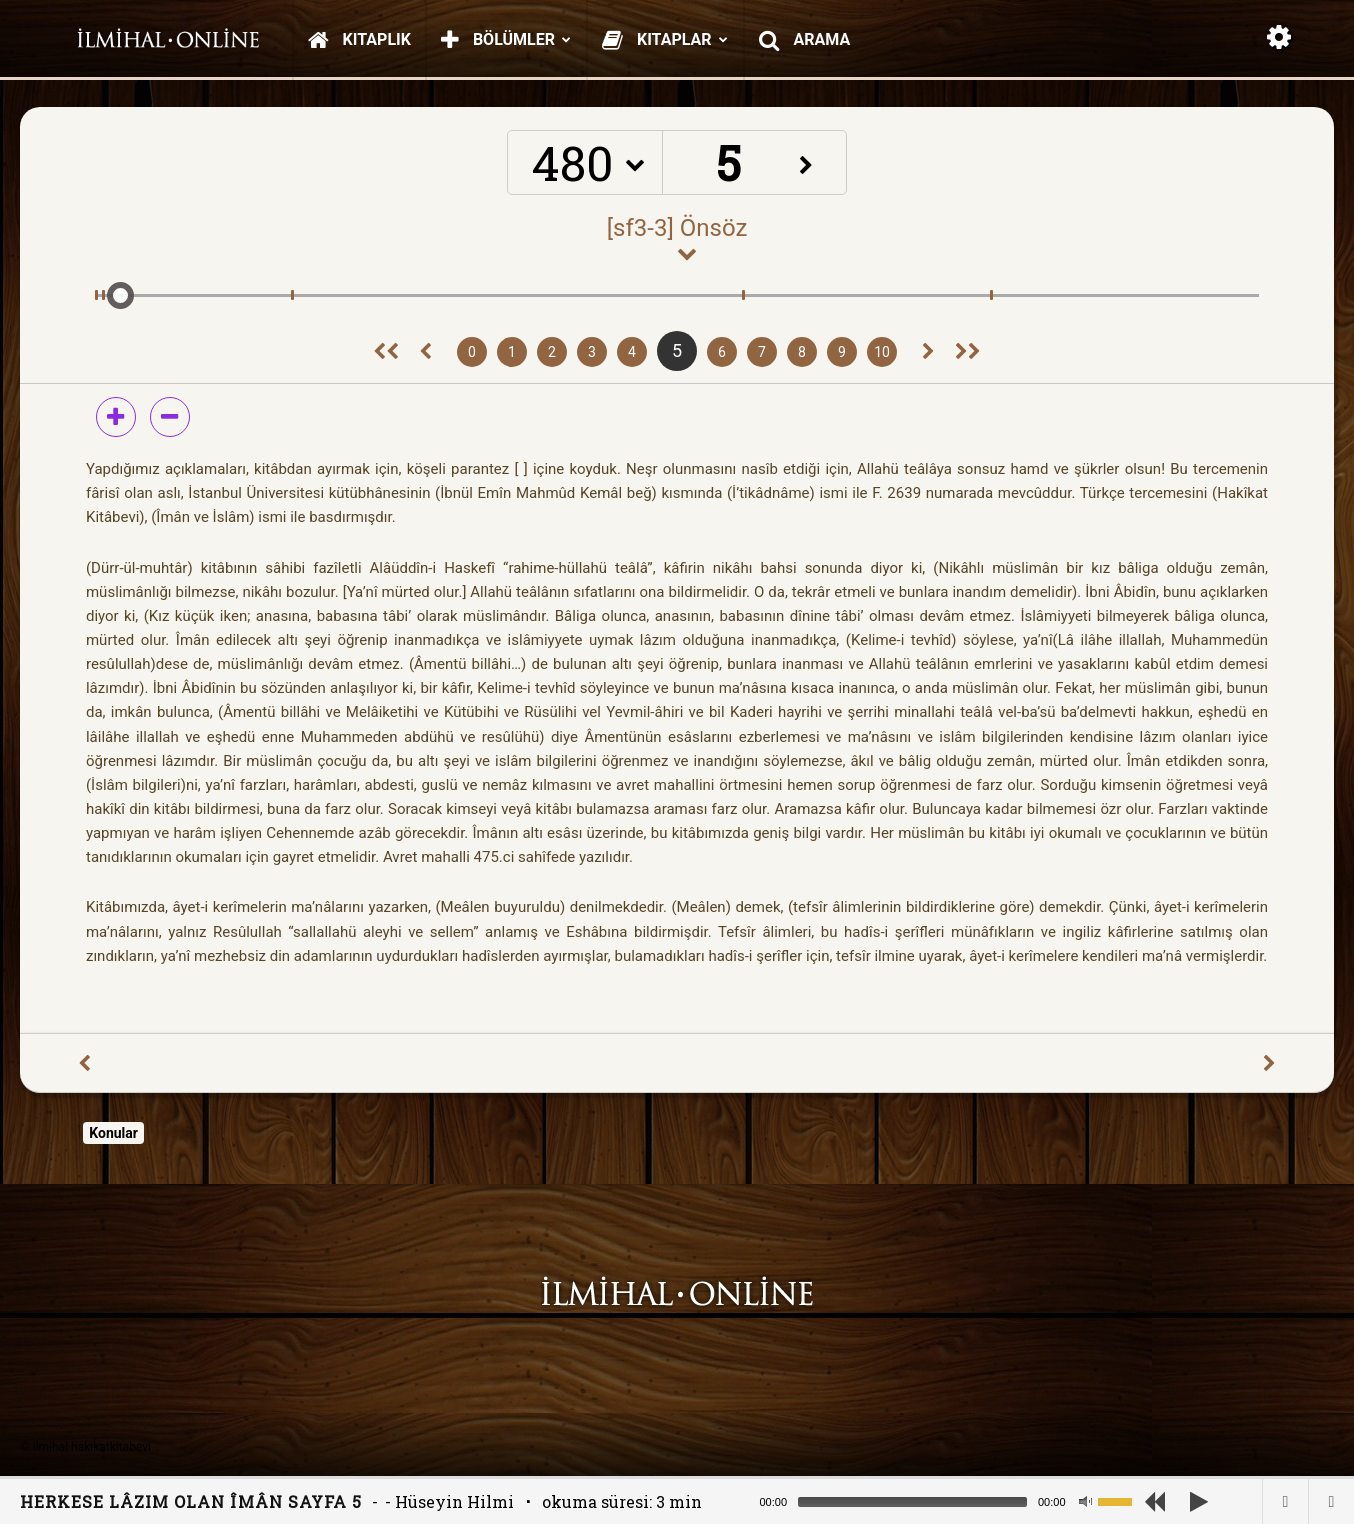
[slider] (912, 1502)
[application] (954, 1501)
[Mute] (1085, 1502)
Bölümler (506, 40)
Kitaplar (665, 40)
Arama (805, 40)
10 (882, 352)
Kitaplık (359, 40)
